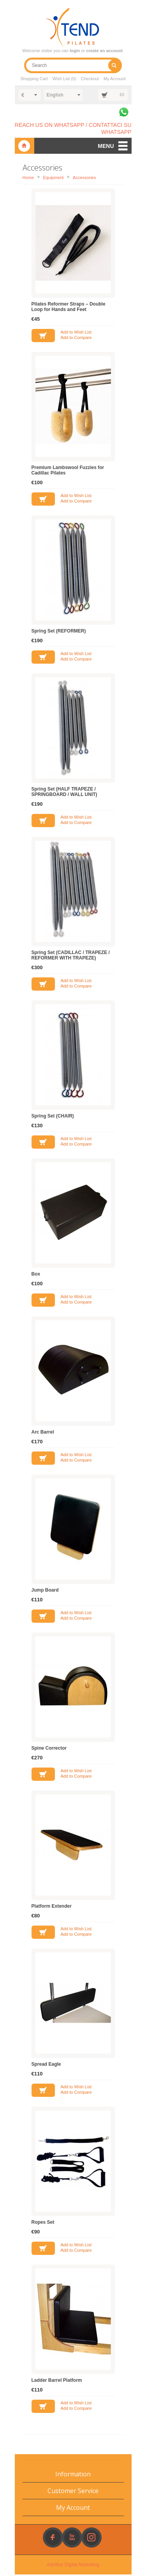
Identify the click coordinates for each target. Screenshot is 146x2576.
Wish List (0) (64, 80)
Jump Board (45, 1591)
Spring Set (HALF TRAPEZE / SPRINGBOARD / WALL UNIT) (64, 793)
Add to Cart (43, 337)
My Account (115, 80)
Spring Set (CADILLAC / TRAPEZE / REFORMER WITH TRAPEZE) (71, 956)
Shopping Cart (33, 80)
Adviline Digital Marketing (73, 2566)
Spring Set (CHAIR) (53, 1117)
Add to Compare (76, 339)
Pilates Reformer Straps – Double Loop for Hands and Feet (69, 308)
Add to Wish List (76, 333)
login (75, 50)
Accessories (83, 179)
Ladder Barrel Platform (57, 2381)
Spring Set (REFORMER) (59, 632)
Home (28, 179)
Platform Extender (52, 1907)
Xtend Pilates (24, 147)
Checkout (90, 80)
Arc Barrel (43, 1433)
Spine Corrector (49, 1749)
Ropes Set (43, 2223)
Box (36, 1275)
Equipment (53, 179)
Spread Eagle (46, 2065)
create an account (104, 50)
